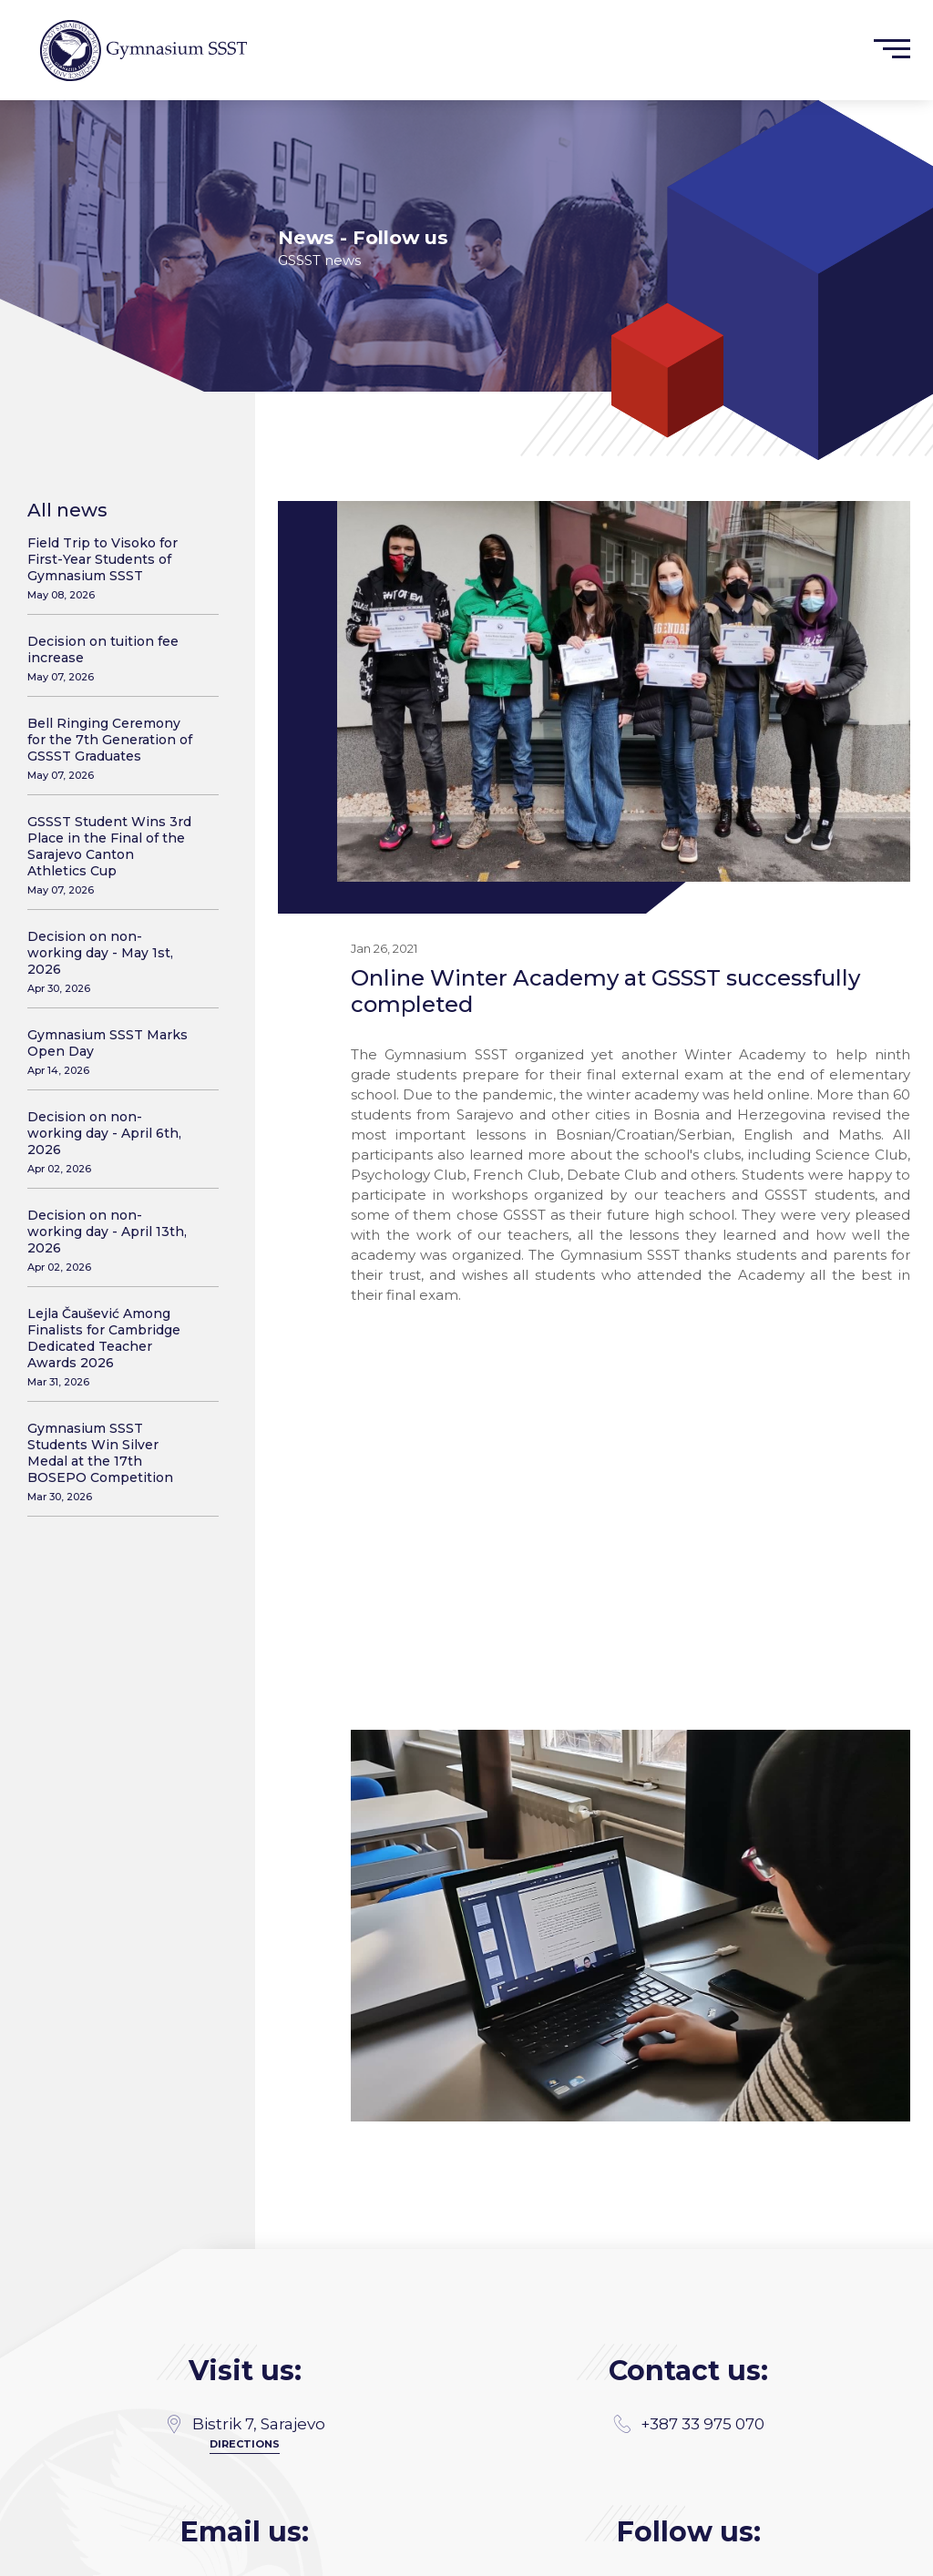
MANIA (296, 2555)
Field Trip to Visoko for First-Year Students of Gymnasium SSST (111, 568)
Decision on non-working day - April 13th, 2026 (111, 1240)
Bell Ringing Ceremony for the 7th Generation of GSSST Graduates (111, 748)
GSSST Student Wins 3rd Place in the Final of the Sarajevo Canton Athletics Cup (111, 854)
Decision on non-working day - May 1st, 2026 (111, 961)
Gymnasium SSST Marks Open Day (111, 1052)
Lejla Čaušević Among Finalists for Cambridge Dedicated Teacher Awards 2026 (111, 1346)
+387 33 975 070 (688, 2296)
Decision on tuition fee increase (111, 658)
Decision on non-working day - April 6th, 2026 (111, 1142)
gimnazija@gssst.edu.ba (244, 2457)
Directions (245, 2316)
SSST (897, 2555)
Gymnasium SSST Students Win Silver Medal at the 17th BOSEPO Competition (111, 1461)
